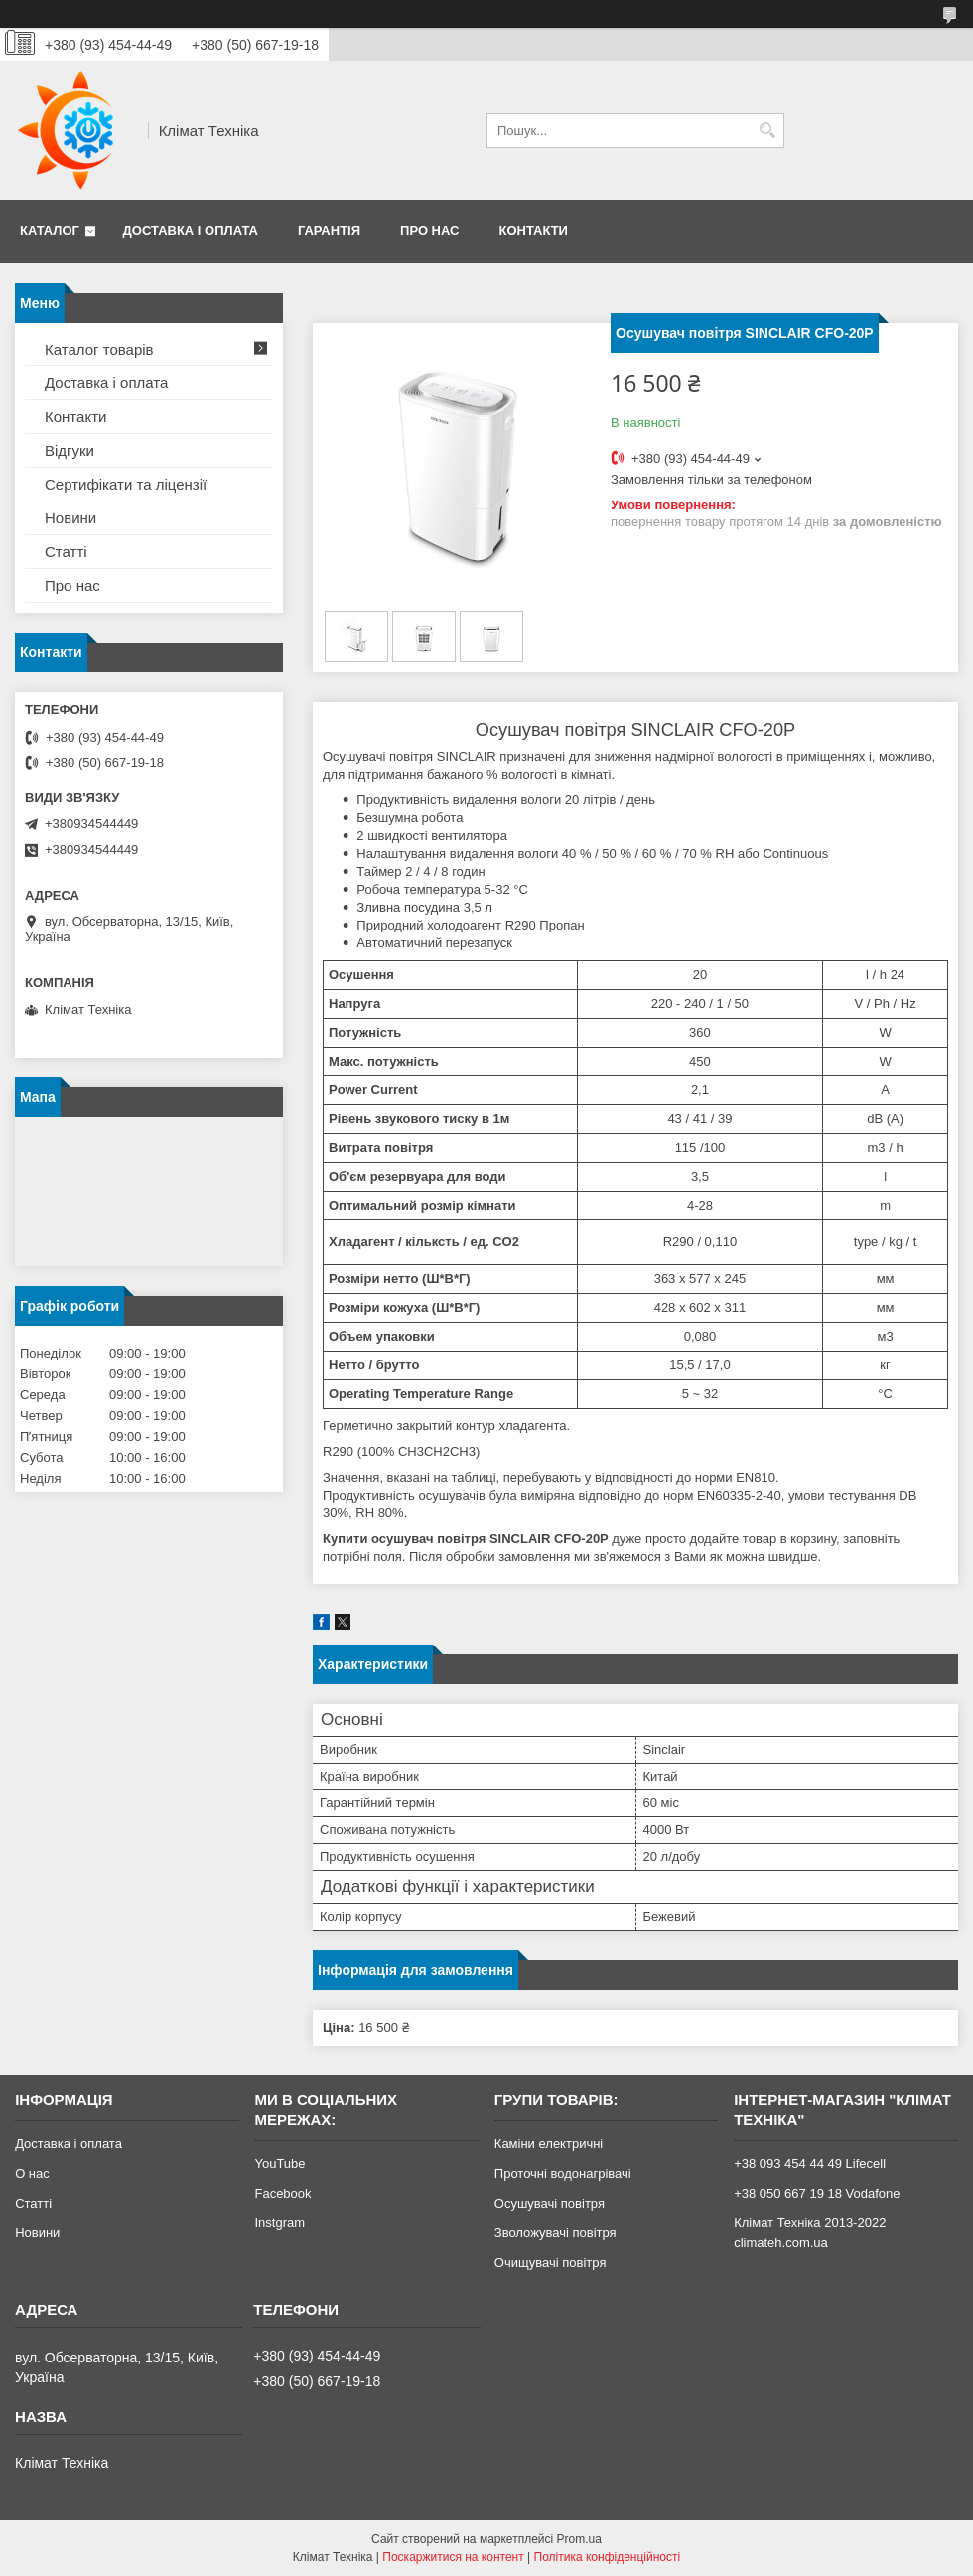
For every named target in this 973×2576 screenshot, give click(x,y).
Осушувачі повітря (549, 2203)
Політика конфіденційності (607, 2557)
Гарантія (329, 230)
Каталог (49, 230)
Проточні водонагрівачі (562, 2173)
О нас (32, 2173)
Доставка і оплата (190, 230)
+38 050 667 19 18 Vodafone (817, 2193)
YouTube (279, 2163)
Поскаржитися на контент (452, 2557)
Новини (70, 517)
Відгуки (69, 450)
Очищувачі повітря (550, 2262)
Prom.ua (579, 2539)
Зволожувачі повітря (555, 2232)
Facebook (282, 2193)
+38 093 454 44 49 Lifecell (810, 2163)
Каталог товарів (99, 349)
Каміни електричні (548, 2143)
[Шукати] (767, 130)
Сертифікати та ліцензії (126, 484)
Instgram (279, 2223)
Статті (66, 551)
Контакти (533, 230)
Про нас (429, 230)
